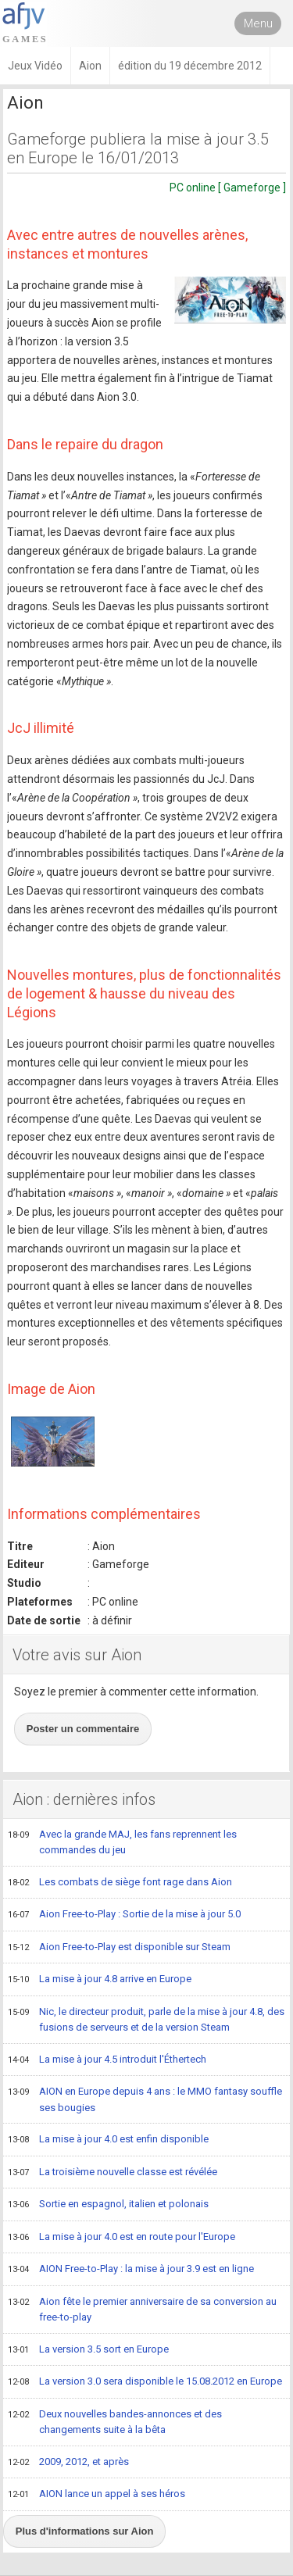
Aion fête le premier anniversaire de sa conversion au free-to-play (142, 2309)
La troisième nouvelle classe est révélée (112, 2173)
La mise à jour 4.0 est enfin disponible (108, 2140)
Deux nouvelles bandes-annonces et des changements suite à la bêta (115, 2421)
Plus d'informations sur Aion (85, 2531)
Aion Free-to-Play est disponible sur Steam (119, 1948)
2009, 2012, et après (68, 2463)
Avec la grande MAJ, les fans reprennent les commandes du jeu (122, 1841)
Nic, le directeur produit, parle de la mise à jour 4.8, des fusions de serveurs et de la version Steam (146, 2019)
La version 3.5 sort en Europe (88, 2350)
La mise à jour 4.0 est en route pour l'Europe (121, 2238)
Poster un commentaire (83, 1729)
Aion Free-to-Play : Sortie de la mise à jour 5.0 (124, 1915)
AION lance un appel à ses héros (96, 2495)
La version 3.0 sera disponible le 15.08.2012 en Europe (145, 2382)
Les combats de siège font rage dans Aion (120, 1883)
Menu (258, 23)
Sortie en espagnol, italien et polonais (108, 2205)
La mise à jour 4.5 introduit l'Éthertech (107, 2060)
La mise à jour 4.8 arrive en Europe (99, 1980)
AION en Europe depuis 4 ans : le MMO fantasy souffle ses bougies (145, 2099)
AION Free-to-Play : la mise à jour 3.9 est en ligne (131, 2270)
